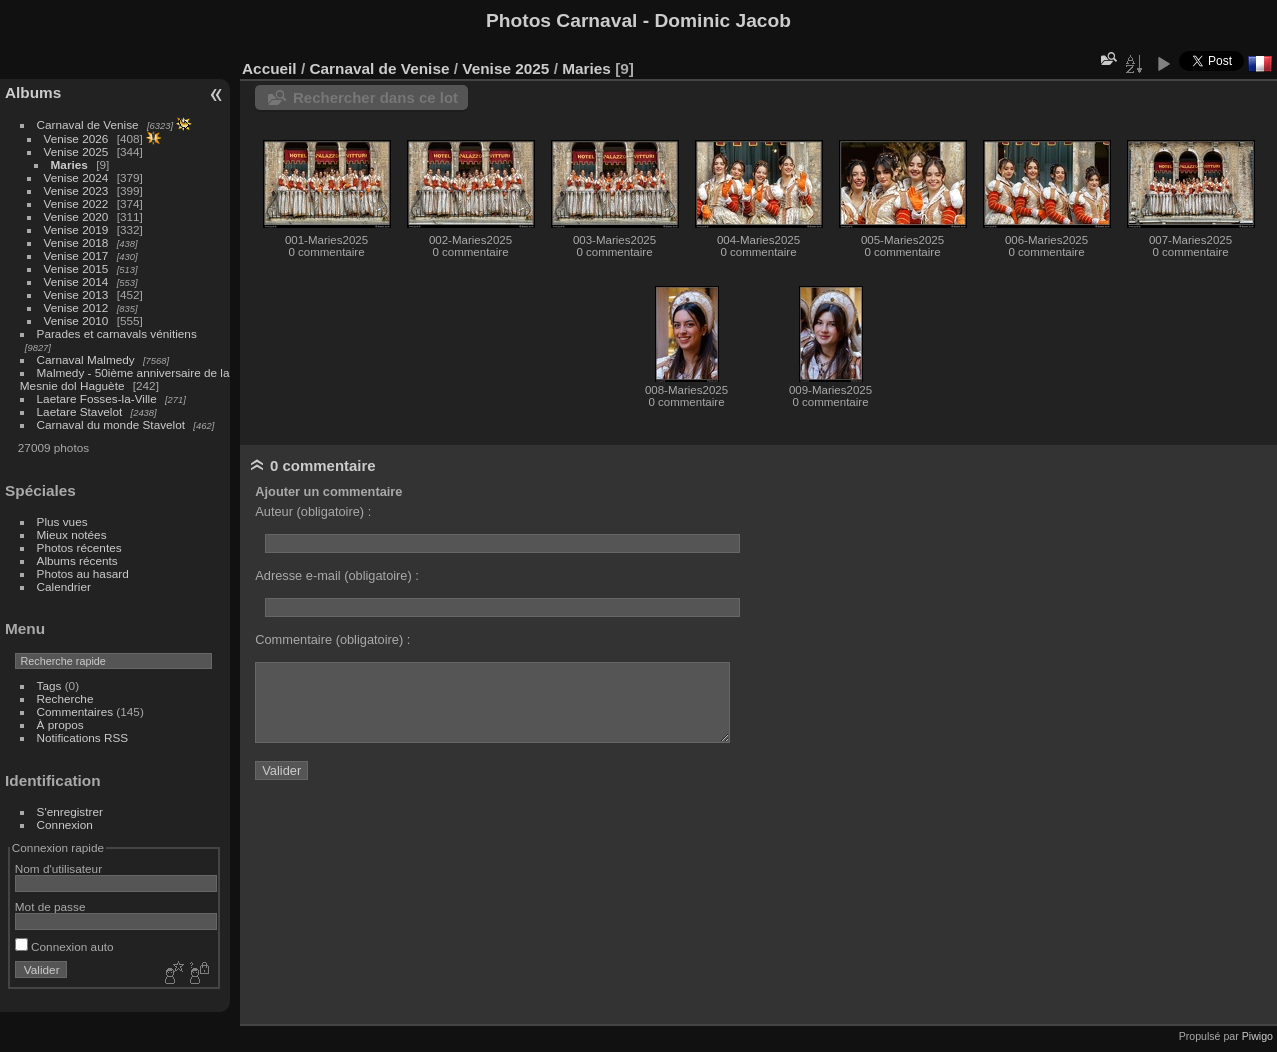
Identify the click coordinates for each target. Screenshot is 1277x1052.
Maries (69, 164)
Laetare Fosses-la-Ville (97, 398)
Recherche (65, 698)
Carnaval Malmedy (86, 359)
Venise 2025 (76, 151)
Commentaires (75, 711)
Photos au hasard (83, 573)
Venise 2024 (76, 177)
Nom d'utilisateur (58, 868)
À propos (60, 724)
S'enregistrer (70, 811)
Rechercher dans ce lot (375, 97)
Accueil (269, 68)
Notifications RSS (83, 737)
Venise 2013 (76, 294)
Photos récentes (79, 547)
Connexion (65, 824)
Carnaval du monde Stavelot (111, 424)
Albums (33, 92)
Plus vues (62, 521)
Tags (49, 685)
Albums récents (77, 560)
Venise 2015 (76, 268)
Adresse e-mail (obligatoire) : (337, 575)
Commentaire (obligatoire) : (332, 639)
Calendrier (64, 586)
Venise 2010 (76, 320)
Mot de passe (50, 906)
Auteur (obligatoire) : (313, 511)
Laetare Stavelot (80, 411)
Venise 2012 (76, 307)
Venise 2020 (76, 216)
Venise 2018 (76, 242)
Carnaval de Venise (88, 124)
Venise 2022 (76, 203)
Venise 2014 (76, 281)
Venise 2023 (76, 190)
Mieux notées (72, 534)
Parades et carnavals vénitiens (117, 333)
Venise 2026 (76, 138)
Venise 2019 (76, 229)
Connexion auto (64, 946)
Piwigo (1257, 1036)
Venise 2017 (76, 255)
